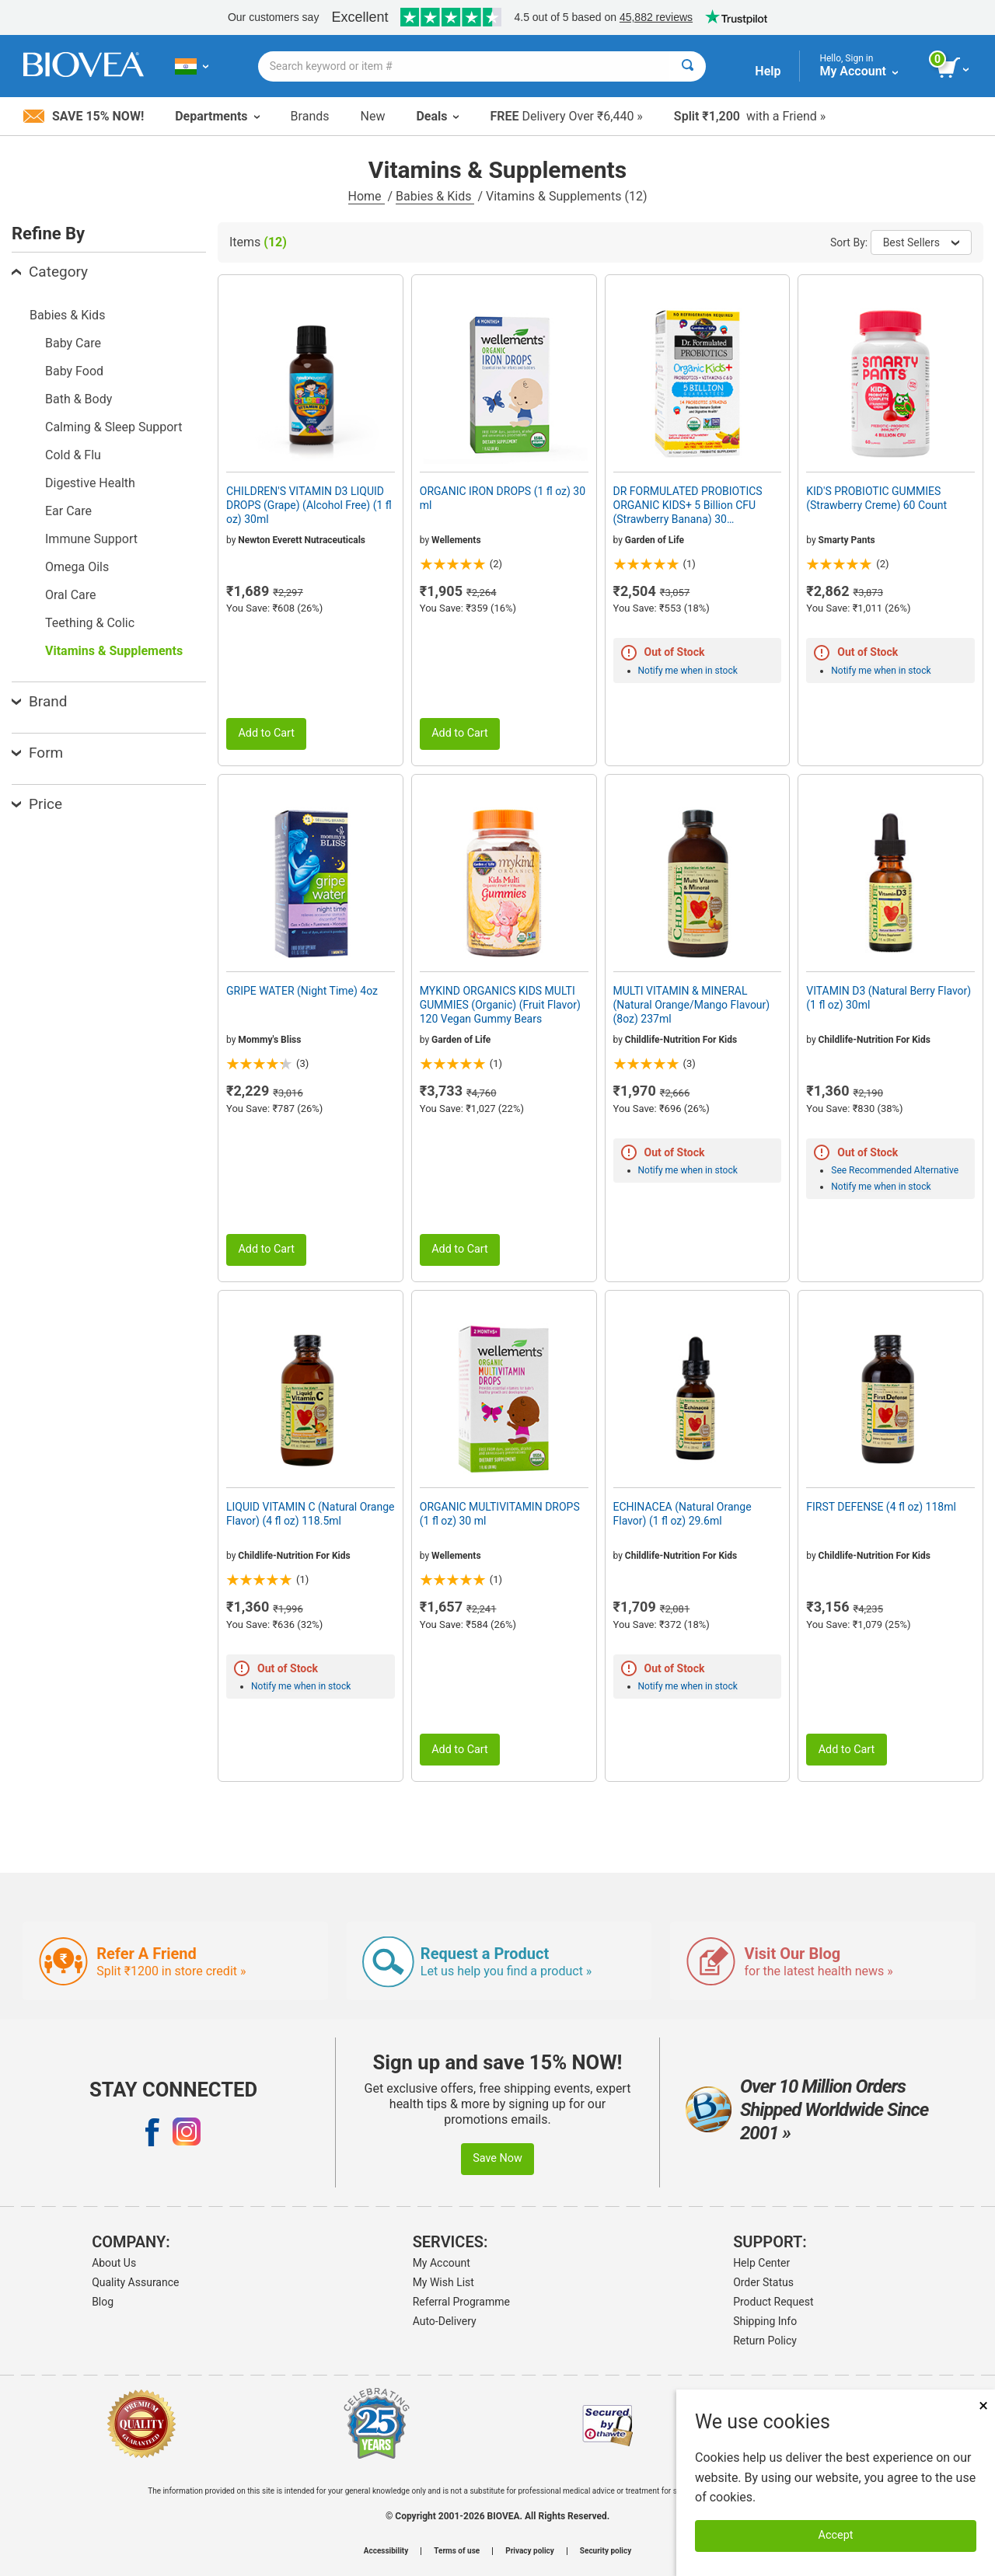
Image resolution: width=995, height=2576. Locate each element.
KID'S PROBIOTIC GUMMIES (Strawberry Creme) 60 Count (876, 498)
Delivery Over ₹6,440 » (566, 116)
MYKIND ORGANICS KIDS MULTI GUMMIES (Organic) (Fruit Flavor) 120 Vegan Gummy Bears (500, 1005)
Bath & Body (78, 399)
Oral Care (70, 594)
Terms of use (457, 2551)
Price (37, 804)
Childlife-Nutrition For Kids (681, 1039)
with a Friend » (750, 116)
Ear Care (68, 511)
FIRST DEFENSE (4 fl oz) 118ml (881, 1507)
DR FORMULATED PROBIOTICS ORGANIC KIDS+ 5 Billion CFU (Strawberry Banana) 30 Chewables (688, 506)
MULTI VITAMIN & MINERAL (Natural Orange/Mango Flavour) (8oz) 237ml (691, 1005)
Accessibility (386, 2551)
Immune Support (91, 539)
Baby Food (74, 371)
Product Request (773, 2301)
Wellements (455, 540)
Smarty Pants (847, 540)
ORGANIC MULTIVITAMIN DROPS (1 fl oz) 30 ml (500, 1514)
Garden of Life (654, 540)
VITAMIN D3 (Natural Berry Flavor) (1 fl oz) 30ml (888, 998)
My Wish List (443, 2282)
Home (366, 196)
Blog (102, 2301)
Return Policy (765, 2340)
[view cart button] (954, 68)
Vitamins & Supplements (114, 650)
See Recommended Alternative (894, 1170)
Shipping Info (765, 2321)
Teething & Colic (89, 622)
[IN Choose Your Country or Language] (191, 66)
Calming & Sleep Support (113, 427)
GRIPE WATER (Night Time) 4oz (302, 991)
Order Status (763, 2282)
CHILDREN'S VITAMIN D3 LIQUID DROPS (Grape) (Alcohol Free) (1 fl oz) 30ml (309, 505)
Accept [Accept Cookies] (836, 2535)
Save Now (497, 2158)
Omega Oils (77, 566)
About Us (114, 2263)
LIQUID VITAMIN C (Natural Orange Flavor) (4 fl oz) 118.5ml (310, 1514)
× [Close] (983, 2405)
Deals (437, 116)
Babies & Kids (435, 196)
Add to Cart (266, 733)
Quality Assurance (135, 2282)
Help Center (761, 2263)
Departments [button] (217, 116)
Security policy (605, 2551)
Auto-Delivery (445, 2321)
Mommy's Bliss (269, 1039)
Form (37, 753)
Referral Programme (461, 2301)
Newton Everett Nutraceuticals (301, 540)
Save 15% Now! (83, 116)
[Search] (687, 66)
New (373, 116)
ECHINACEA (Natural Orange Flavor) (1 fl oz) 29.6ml (682, 1514)
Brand (39, 701)
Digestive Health (90, 483)
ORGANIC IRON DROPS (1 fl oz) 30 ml (502, 498)
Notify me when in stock (688, 670)
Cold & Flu (73, 455)
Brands (310, 116)
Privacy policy (529, 2551)
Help (767, 71)
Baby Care (73, 343)
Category (50, 272)
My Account (441, 2263)
